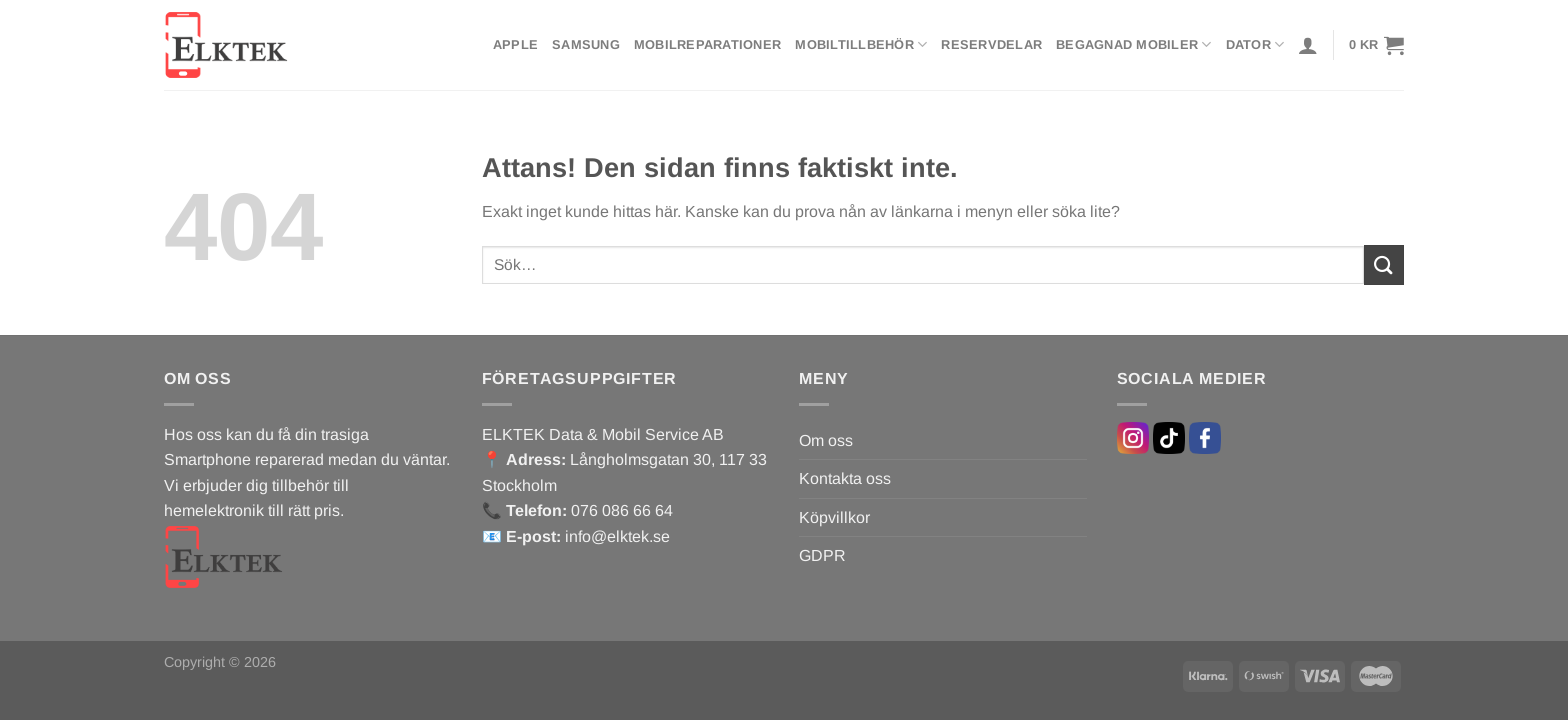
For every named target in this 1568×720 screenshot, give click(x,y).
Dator (1255, 44)
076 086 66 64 (622, 510)
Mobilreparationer (707, 44)
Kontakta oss (845, 478)
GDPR (822, 555)
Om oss (826, 440)
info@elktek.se (617, 536)
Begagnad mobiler (1134, 44)
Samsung (586, 44)
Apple (515, 44)
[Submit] (1384, 264)
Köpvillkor (834, 517)
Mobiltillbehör (861, 44)
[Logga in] (1308, 45)
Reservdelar (991, 44)
